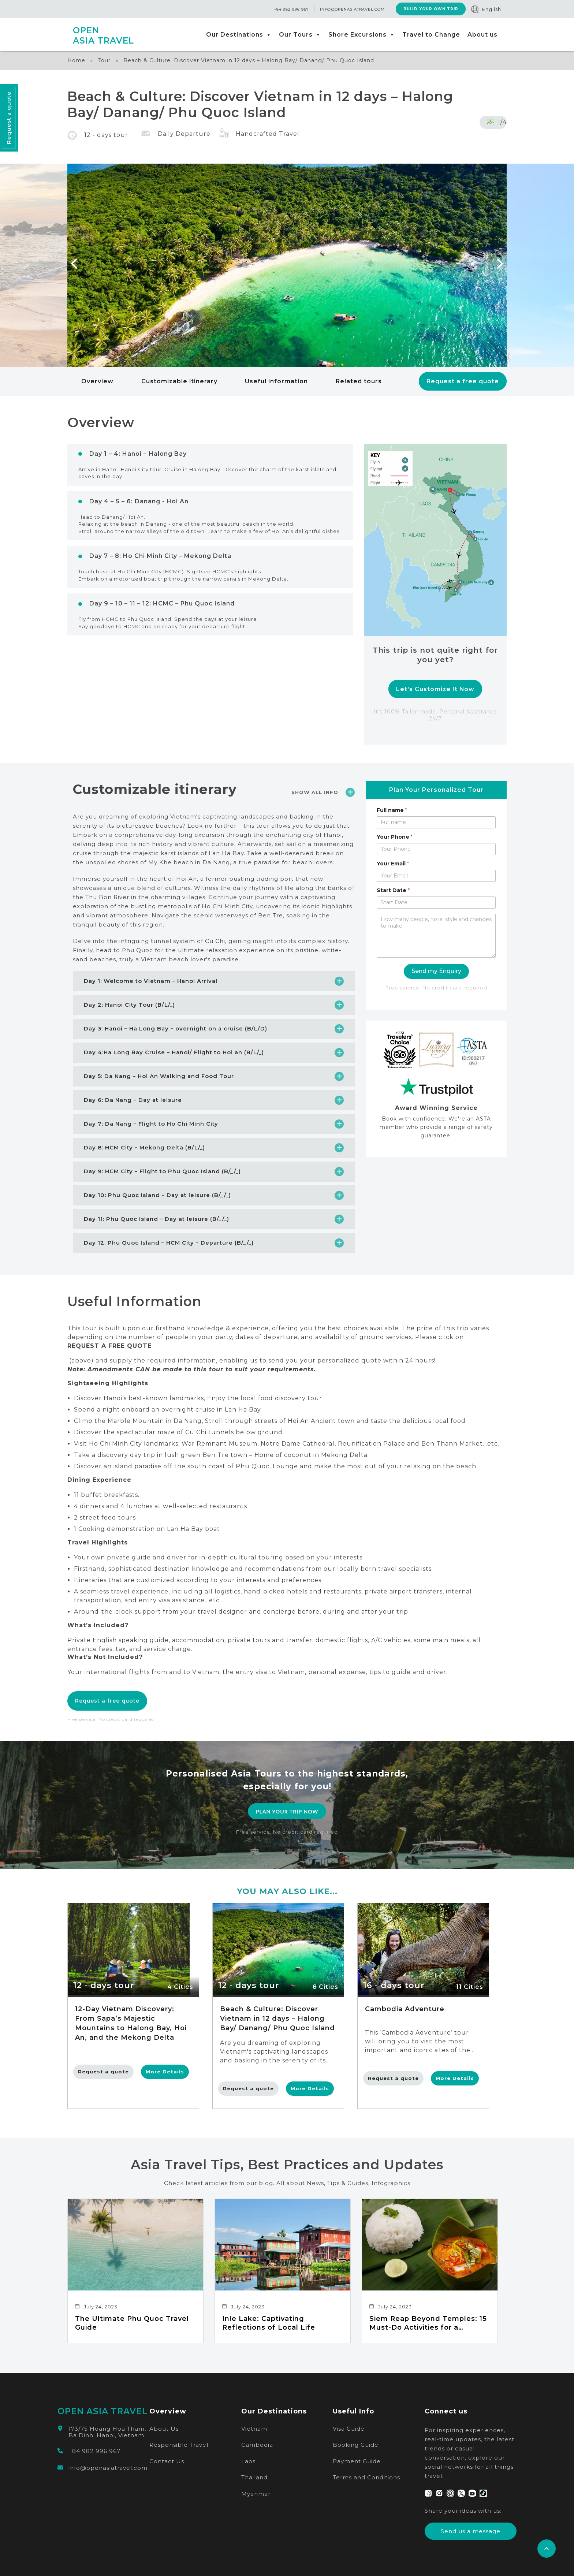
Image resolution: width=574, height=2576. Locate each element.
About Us (164, 2428)
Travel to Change (431, 34)
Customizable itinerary (179, 381)
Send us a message (470, 2531)
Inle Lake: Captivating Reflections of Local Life (268, 2323)
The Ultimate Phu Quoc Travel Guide (132, 2323)
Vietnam (254, 2428)
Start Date (393, 890)
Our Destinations (239, 34)
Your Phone (395, 837)
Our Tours (300, 34)
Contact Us (166, 2461)
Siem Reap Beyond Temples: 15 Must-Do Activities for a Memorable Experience (428, 2323)
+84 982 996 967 (291, 9)
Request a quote (103, 2071)
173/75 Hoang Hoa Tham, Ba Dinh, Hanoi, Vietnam (107, 2432)
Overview (97, 381)
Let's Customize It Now (435, 689)
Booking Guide (356, 2444)
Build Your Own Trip (430, 9)
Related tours (359, 381)
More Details (165, 2071)
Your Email (393, 863)
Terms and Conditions (366, 2477)
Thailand (254, 2477)
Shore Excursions (361, 34)
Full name (392, 810)
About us (482, 34)
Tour (104, 60)
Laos (248, 2461)
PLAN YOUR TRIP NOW (287, 1811)
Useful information (276, 381)
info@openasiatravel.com (352, 9)
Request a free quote (462, 381)
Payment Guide (357, 2461)
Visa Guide (349, 2428)
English (491, 9)
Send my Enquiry (436, 971)
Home (76, 60)
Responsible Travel (178, 2444)
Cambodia (257, 2444)
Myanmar (256, 2493)
